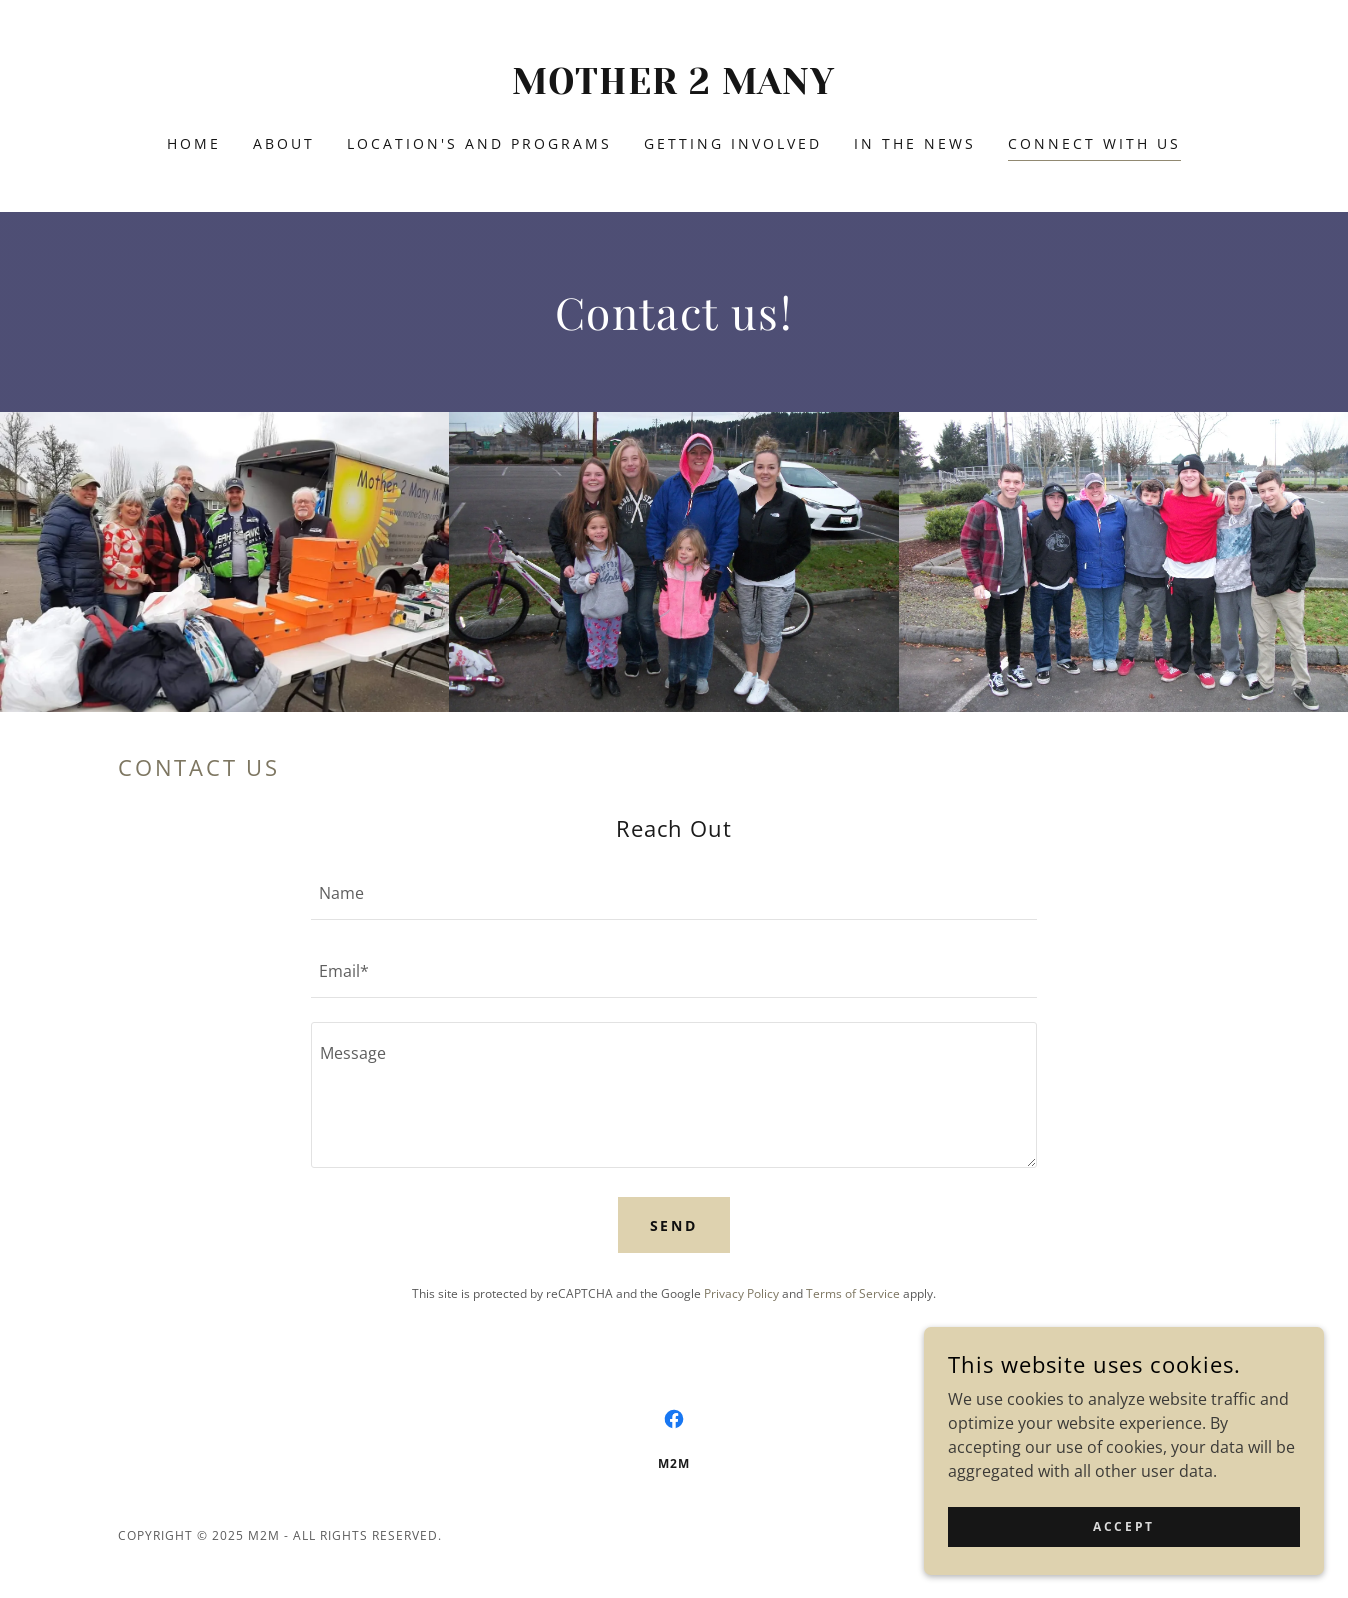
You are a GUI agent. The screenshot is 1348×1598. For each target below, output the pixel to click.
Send (674, 1225)
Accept (1123, 1526)
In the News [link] (915, 143)
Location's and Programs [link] (479, 143)
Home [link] (194, 143)
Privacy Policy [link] (741, 1293)
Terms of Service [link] (853, 1293)
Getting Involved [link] (733, 143)
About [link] (284, 143)
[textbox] (673, 893)
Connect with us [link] (1094, 143)
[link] (674, 88)
